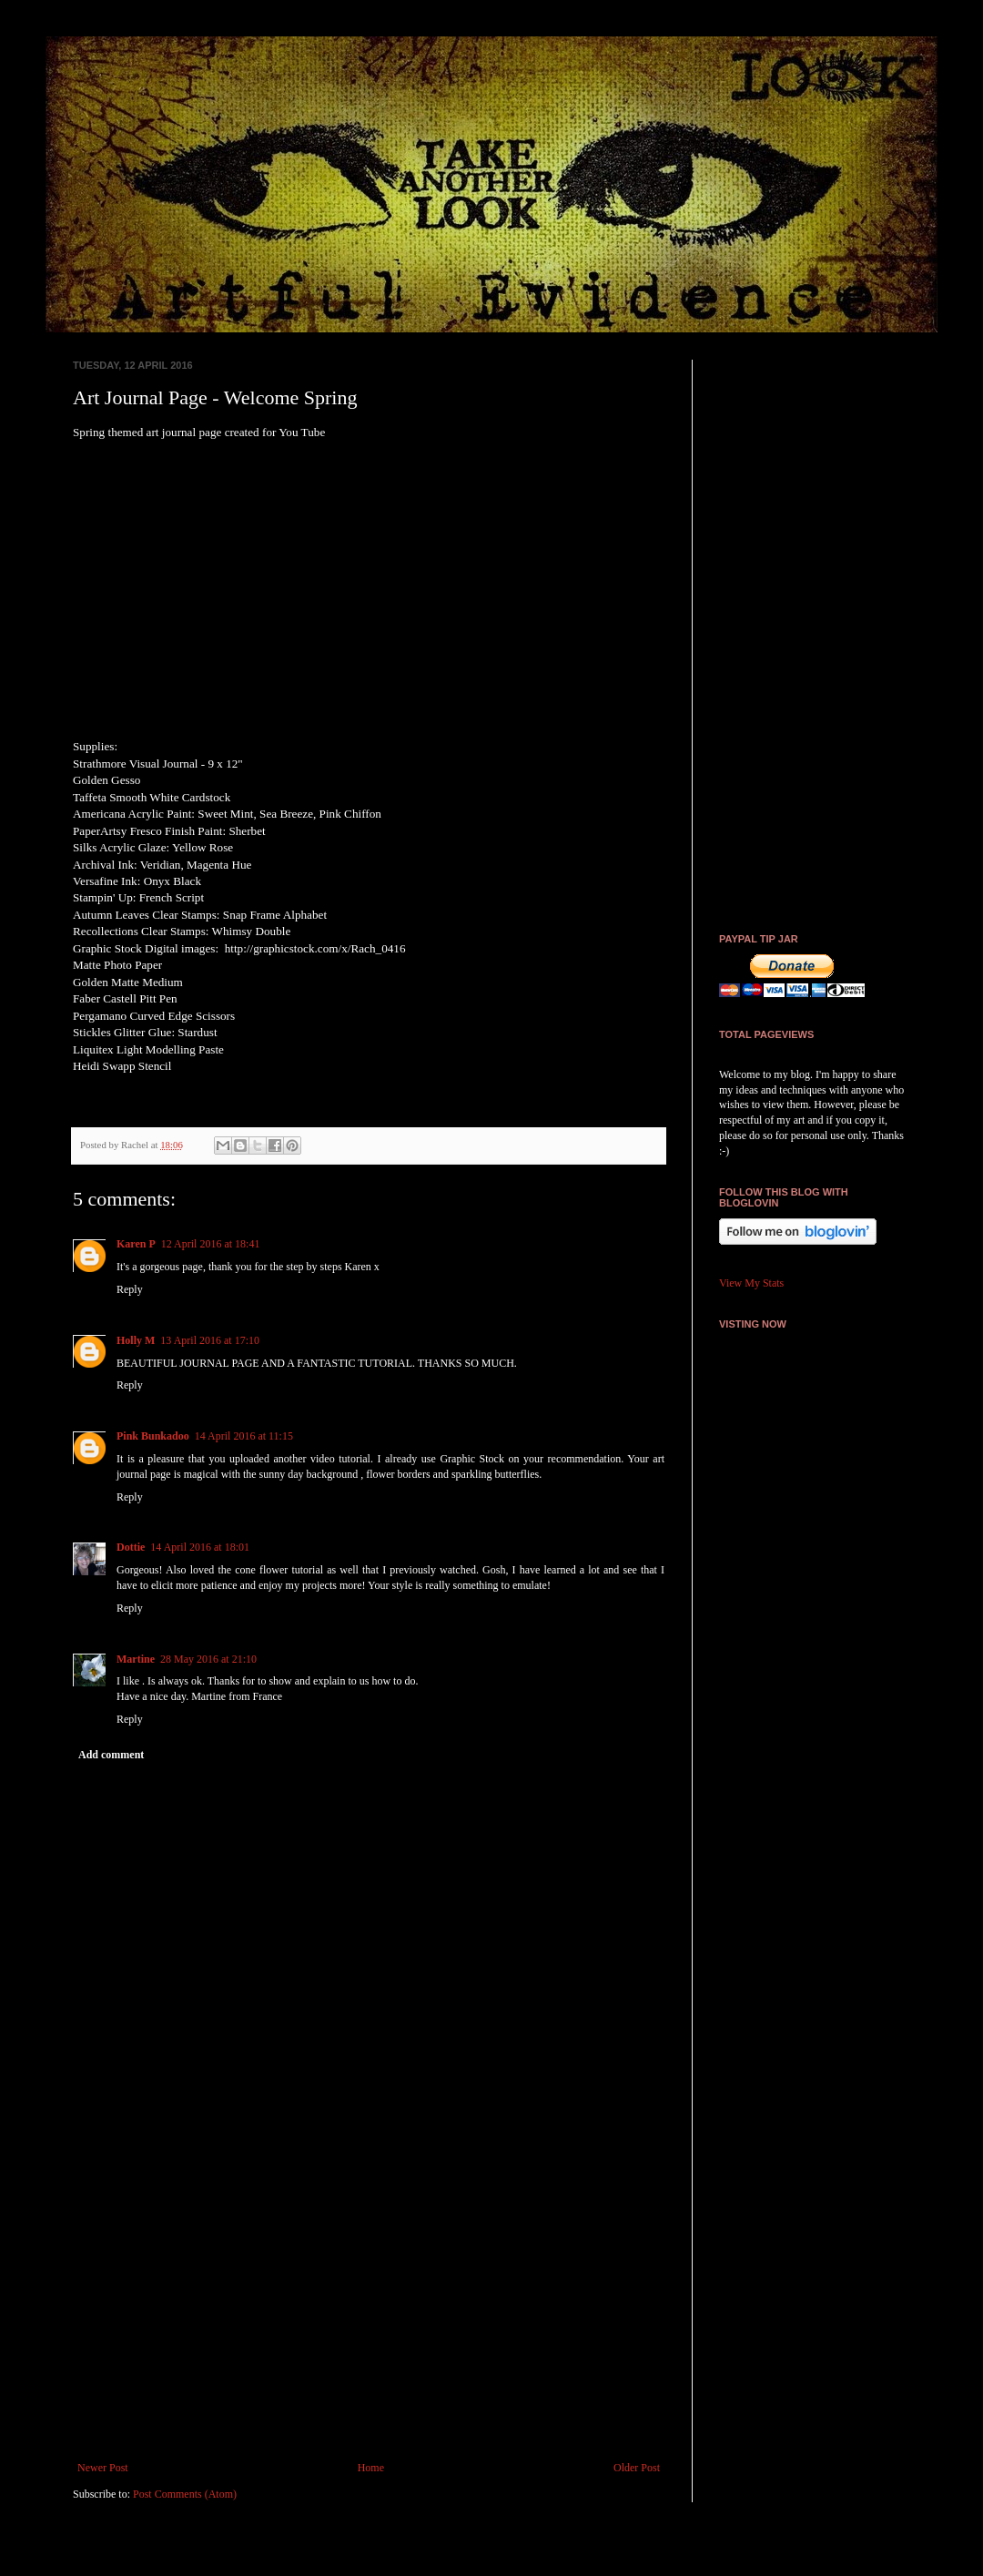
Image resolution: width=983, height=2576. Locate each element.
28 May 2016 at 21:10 (208, 1659)
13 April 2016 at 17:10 (209, 1340)
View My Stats (751, 1283)
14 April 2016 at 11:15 (244, 1436)
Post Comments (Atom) (185, 2494)
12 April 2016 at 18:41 (210, 1243)
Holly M (136, 1340)
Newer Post (102, 2467)
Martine (136, 1659)
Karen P (136, 1243)
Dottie (131, 1547)
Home (371, 2467)
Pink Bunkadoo (153, 1436)
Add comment (111, 1754)
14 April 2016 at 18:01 (199, 1547)
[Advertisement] (368, 2311)
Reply (130, 1289)
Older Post (636, 2467)
